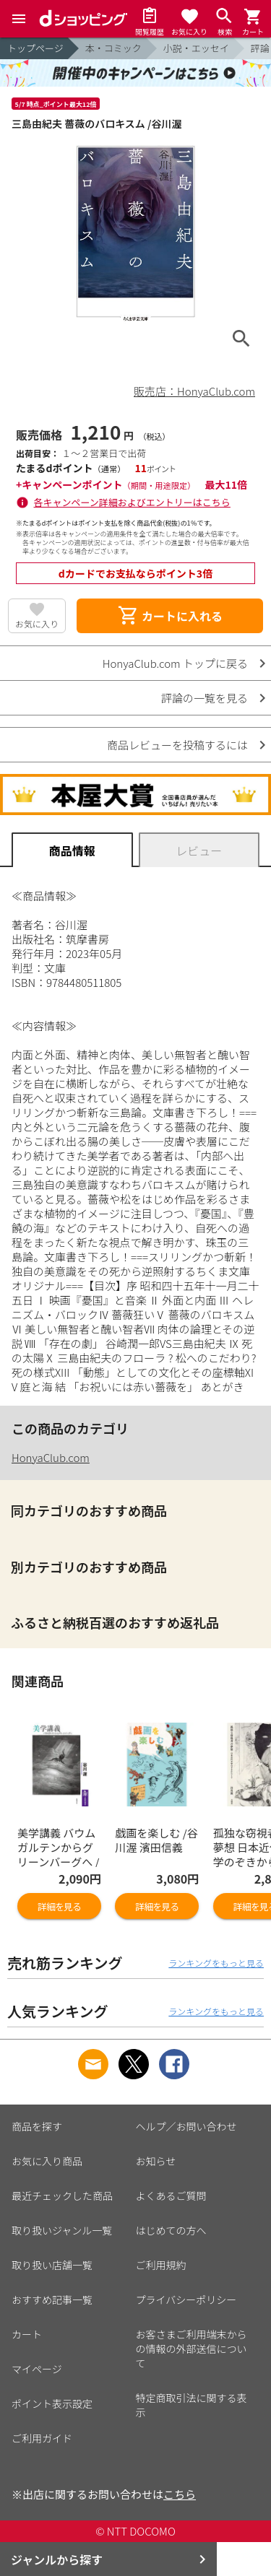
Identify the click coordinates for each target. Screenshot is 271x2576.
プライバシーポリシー (186, 2297)
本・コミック (113, 48)
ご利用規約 (161, 2262)
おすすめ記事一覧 (52, 2297)
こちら (179, 2491)
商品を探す (37, 2124)
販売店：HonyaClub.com (194, 391)
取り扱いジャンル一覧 (62, 2228)
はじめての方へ (171, 2228)
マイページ (37, 2366)
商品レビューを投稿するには (177, 744)
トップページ (35, 48)
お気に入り (37, 623)
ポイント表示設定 (52, 2401)
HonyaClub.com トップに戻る (175, 663)
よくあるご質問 (171, 2193)
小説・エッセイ (196, 48)
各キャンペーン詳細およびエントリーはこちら (132, 502)
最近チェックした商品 (62, 2193)
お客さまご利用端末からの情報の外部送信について (191, 2346)
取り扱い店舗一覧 (52, 2262)
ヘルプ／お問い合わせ (186, 2124)
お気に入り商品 (47, 2158)
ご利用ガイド (42, 2436)
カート (27, 2332)
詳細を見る (59, 1904)
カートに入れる (170, 616)
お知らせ (156, 2158)
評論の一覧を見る (204, 697)
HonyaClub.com (51, 1457)
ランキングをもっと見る (216, 1960)
